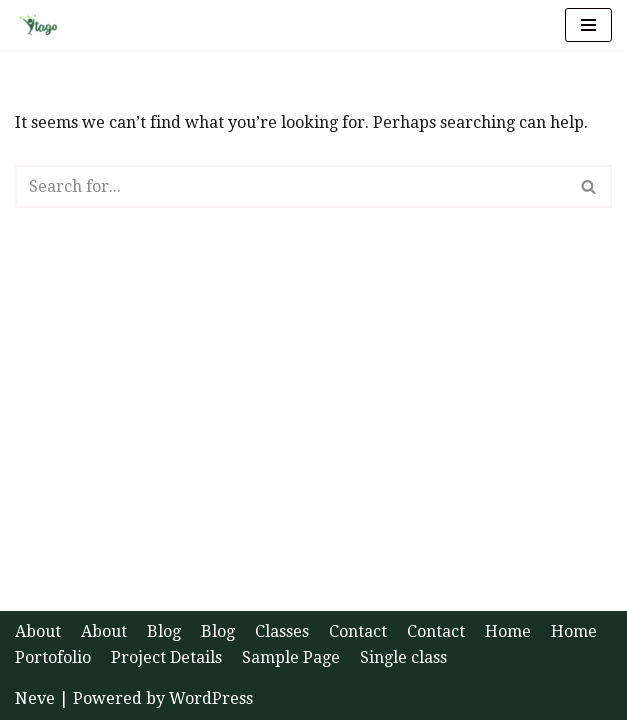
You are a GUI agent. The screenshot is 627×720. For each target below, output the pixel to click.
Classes (282, 631)
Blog (164, 631)
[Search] (291, 186)
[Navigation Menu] (588, 25)
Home (508, 631)
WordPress (211, 698)
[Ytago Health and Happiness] (44, 25)
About (38, 631)
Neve (35, 698)
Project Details (166, 657)
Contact (358, 631)
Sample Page (291, 657)
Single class (403, 657)
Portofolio (53, 657)
